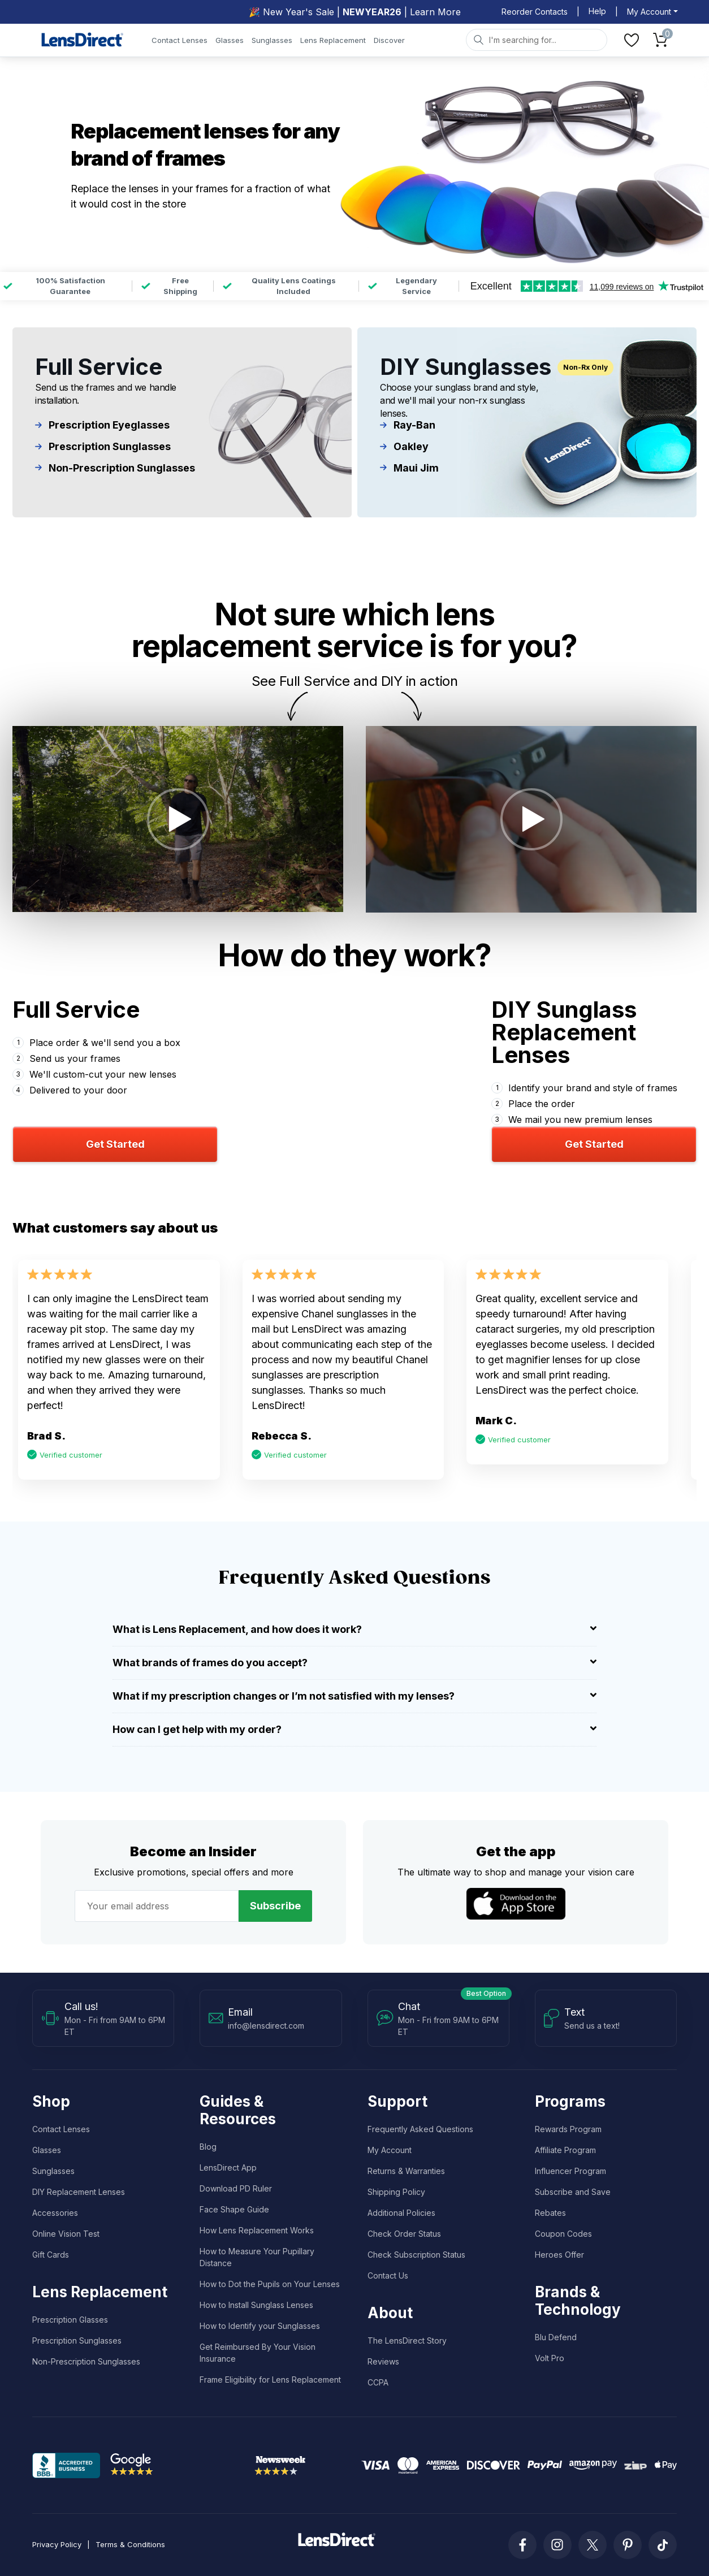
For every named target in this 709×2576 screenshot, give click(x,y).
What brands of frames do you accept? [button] (354, 1663)
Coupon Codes (563, 2233)
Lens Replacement (333, 40)
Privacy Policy (56, 2544)
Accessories (55, 2213)
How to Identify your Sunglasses (260, 2326)
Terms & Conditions (130, 2544)
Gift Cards (50, 2254)
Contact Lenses (179, 40)
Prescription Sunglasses (103, 447)
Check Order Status (404, 2233)
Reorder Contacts (535, 11)
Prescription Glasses (70, 2319)
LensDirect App (228, 2167)
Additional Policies (401, 2213)
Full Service (98, 367)
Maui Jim (409, 468)
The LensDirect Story (407, 2340)
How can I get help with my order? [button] (354, 1729)
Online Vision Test (66, 2233)
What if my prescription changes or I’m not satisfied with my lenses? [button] (354, 1696)
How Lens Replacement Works (257, 2230)
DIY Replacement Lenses (78, 2192)
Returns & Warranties (406, 2171)
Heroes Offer (559, 2254)
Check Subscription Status (416, 2254)
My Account (390, 2150)
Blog (208, 2146)
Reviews (383, 2361)
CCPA (378, 2382)
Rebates (550, 2213)
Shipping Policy (396, 2192)
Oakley (404, 447)
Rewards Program (568, 2129)
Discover (389, 40)
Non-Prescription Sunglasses (115, 468)
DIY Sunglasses (465, 367)
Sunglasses (272, 40)
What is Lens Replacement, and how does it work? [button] (354, 1629)
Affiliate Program (565, 2150)
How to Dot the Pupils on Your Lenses (270, 2284)
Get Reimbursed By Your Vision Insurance (257, 2352)
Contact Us (388, 2275)
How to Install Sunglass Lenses (256, 2305)
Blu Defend (556, 2337)
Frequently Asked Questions (420, 2129)
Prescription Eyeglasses (102, 425)
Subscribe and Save (573, 2192)
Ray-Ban (408, 425)
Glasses (229, 40)
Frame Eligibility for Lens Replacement (270, 2379)
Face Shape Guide (234, 2209)
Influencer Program (570, 2171)
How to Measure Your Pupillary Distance (257, 2257)
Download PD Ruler (236, 2188)
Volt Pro (549, 2358)
